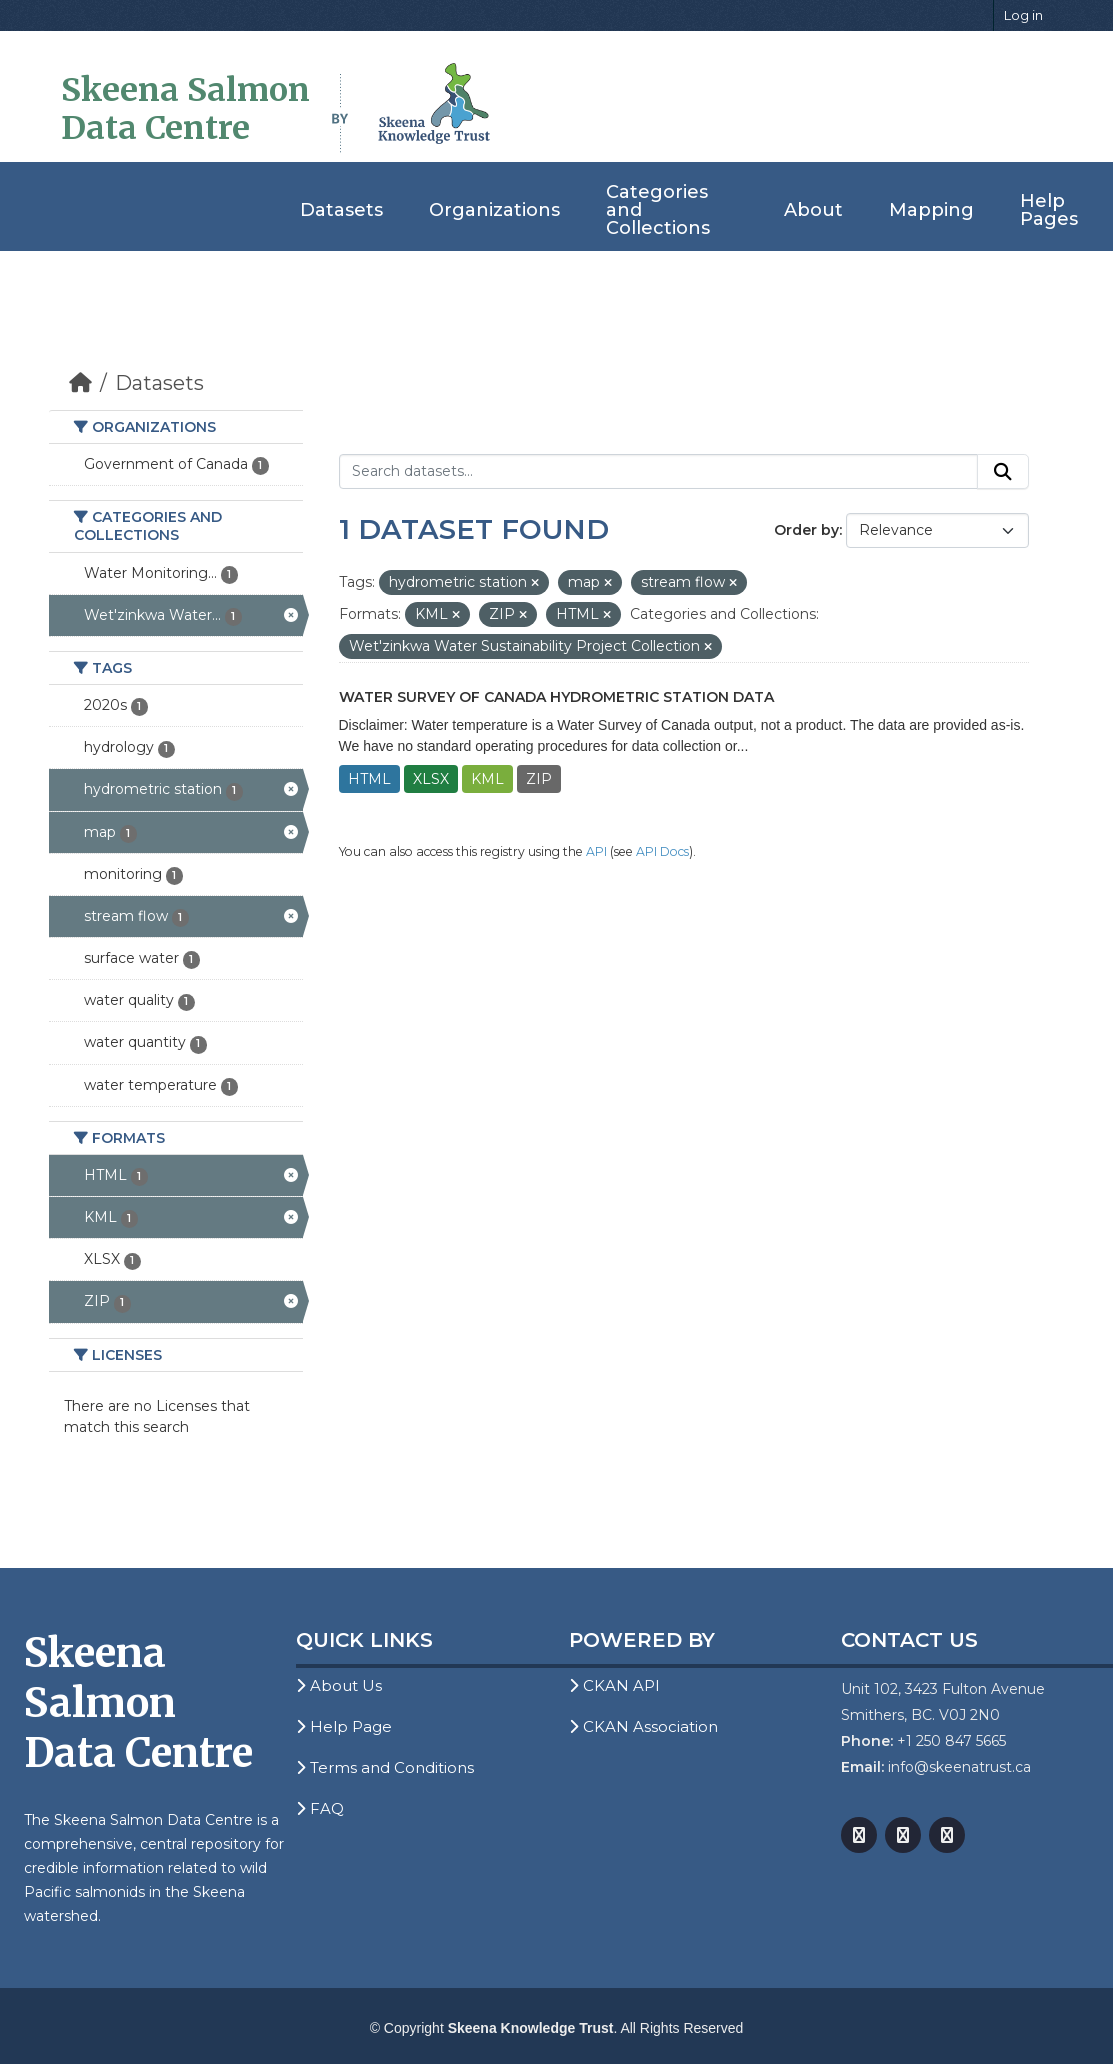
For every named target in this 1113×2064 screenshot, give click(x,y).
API (596, 851)
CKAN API (614, 1685)
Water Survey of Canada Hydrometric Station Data (556, 697)
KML (487, 779)
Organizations (494, 210)
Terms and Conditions (385, 1767)
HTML (369, 779)
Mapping (931, 210)
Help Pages (1049, 210)
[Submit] (1003, 472)
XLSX (431, 779)
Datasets (341, 210)
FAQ (320, 1808)
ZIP (539, 779)
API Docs (662, 851)
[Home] (80, 383)
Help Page (344, 1726)
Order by (806, 530)
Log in (1023, 15)
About (813, 210)
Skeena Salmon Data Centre (185, 109)
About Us (339, 1685)
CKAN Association (643, 1726)
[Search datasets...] (658, 472)
